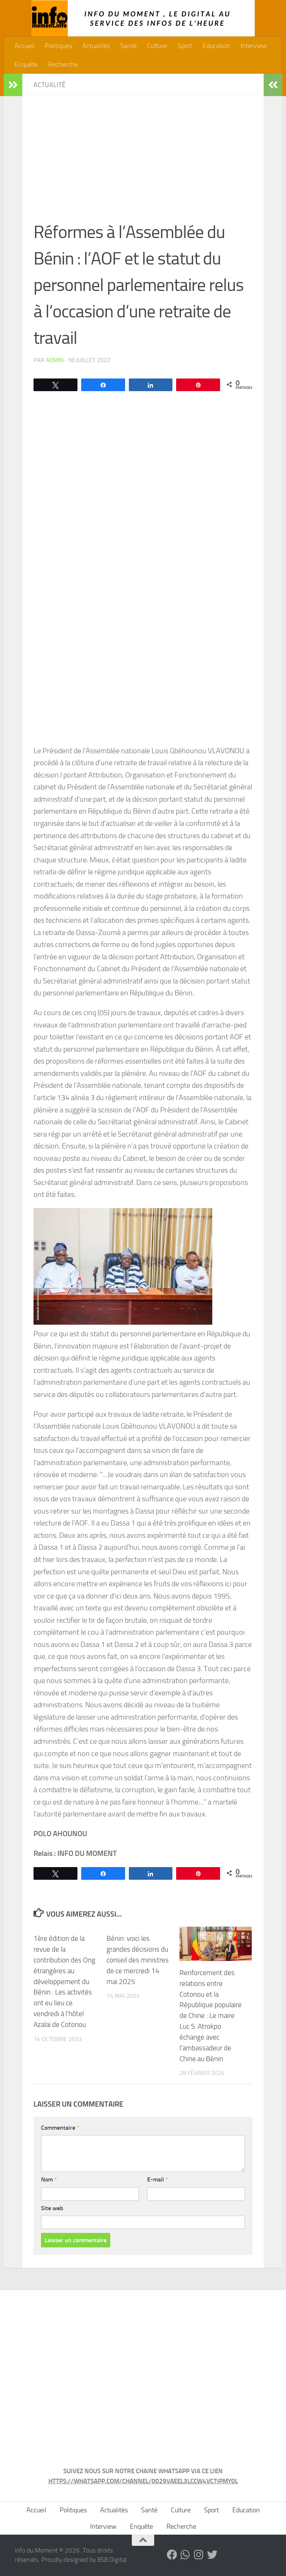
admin (55, 360)
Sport (184, 46)
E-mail (157, 2179)
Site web (52, 2208)
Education (216, 46)
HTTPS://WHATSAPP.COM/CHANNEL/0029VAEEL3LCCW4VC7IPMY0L (143, 2481)
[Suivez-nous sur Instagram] (199, 2555)
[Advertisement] (143, 163)
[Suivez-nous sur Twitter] (212, 2555)
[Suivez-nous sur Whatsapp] (185, 2555)
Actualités (96, 46)
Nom (49, 2179)
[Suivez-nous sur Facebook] (172, 2555)
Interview (254, 46)
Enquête (26, 64)
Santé (128, 46)
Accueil (24, 46)
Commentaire (60, 2127)
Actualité (50, 85)
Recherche (63, 64)
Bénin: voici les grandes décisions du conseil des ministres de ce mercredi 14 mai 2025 (138, 1960)
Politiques (58, 46)
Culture (157, 46)
